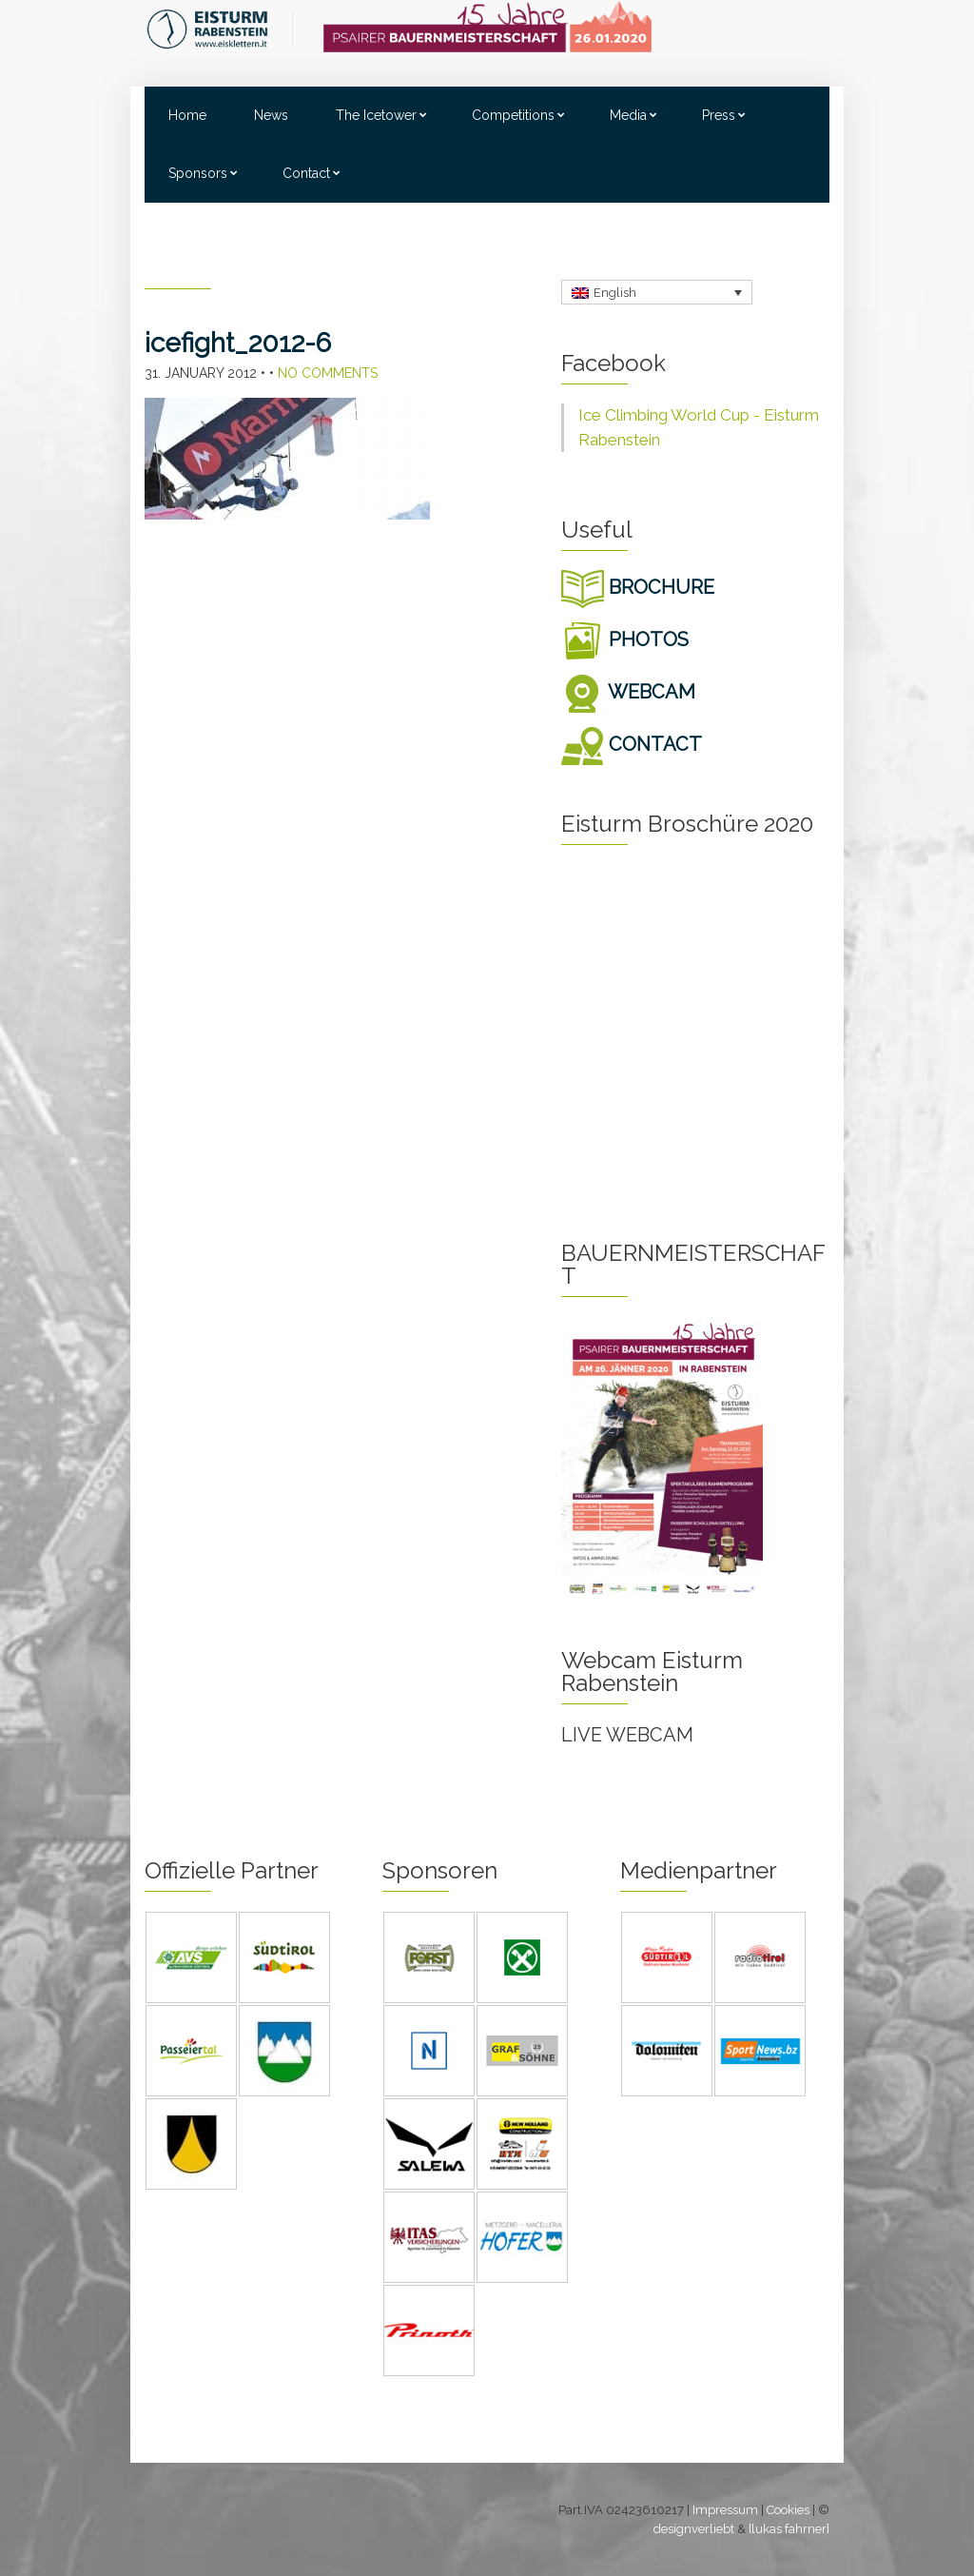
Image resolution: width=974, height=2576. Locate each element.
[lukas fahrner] (789, 2529)
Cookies (788, 2510)
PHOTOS (625, 639)
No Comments (328, 373)
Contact (306, 173)
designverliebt (693, 2529)
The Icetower (376, 115)
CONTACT (631, 744)
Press (718, 115)
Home (187, 115)
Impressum (725, 2510)
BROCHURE (637, 587)
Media (628, 115)
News (271, 115)
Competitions (513, 115)
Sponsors (197, 173)
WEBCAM (628, 691)
